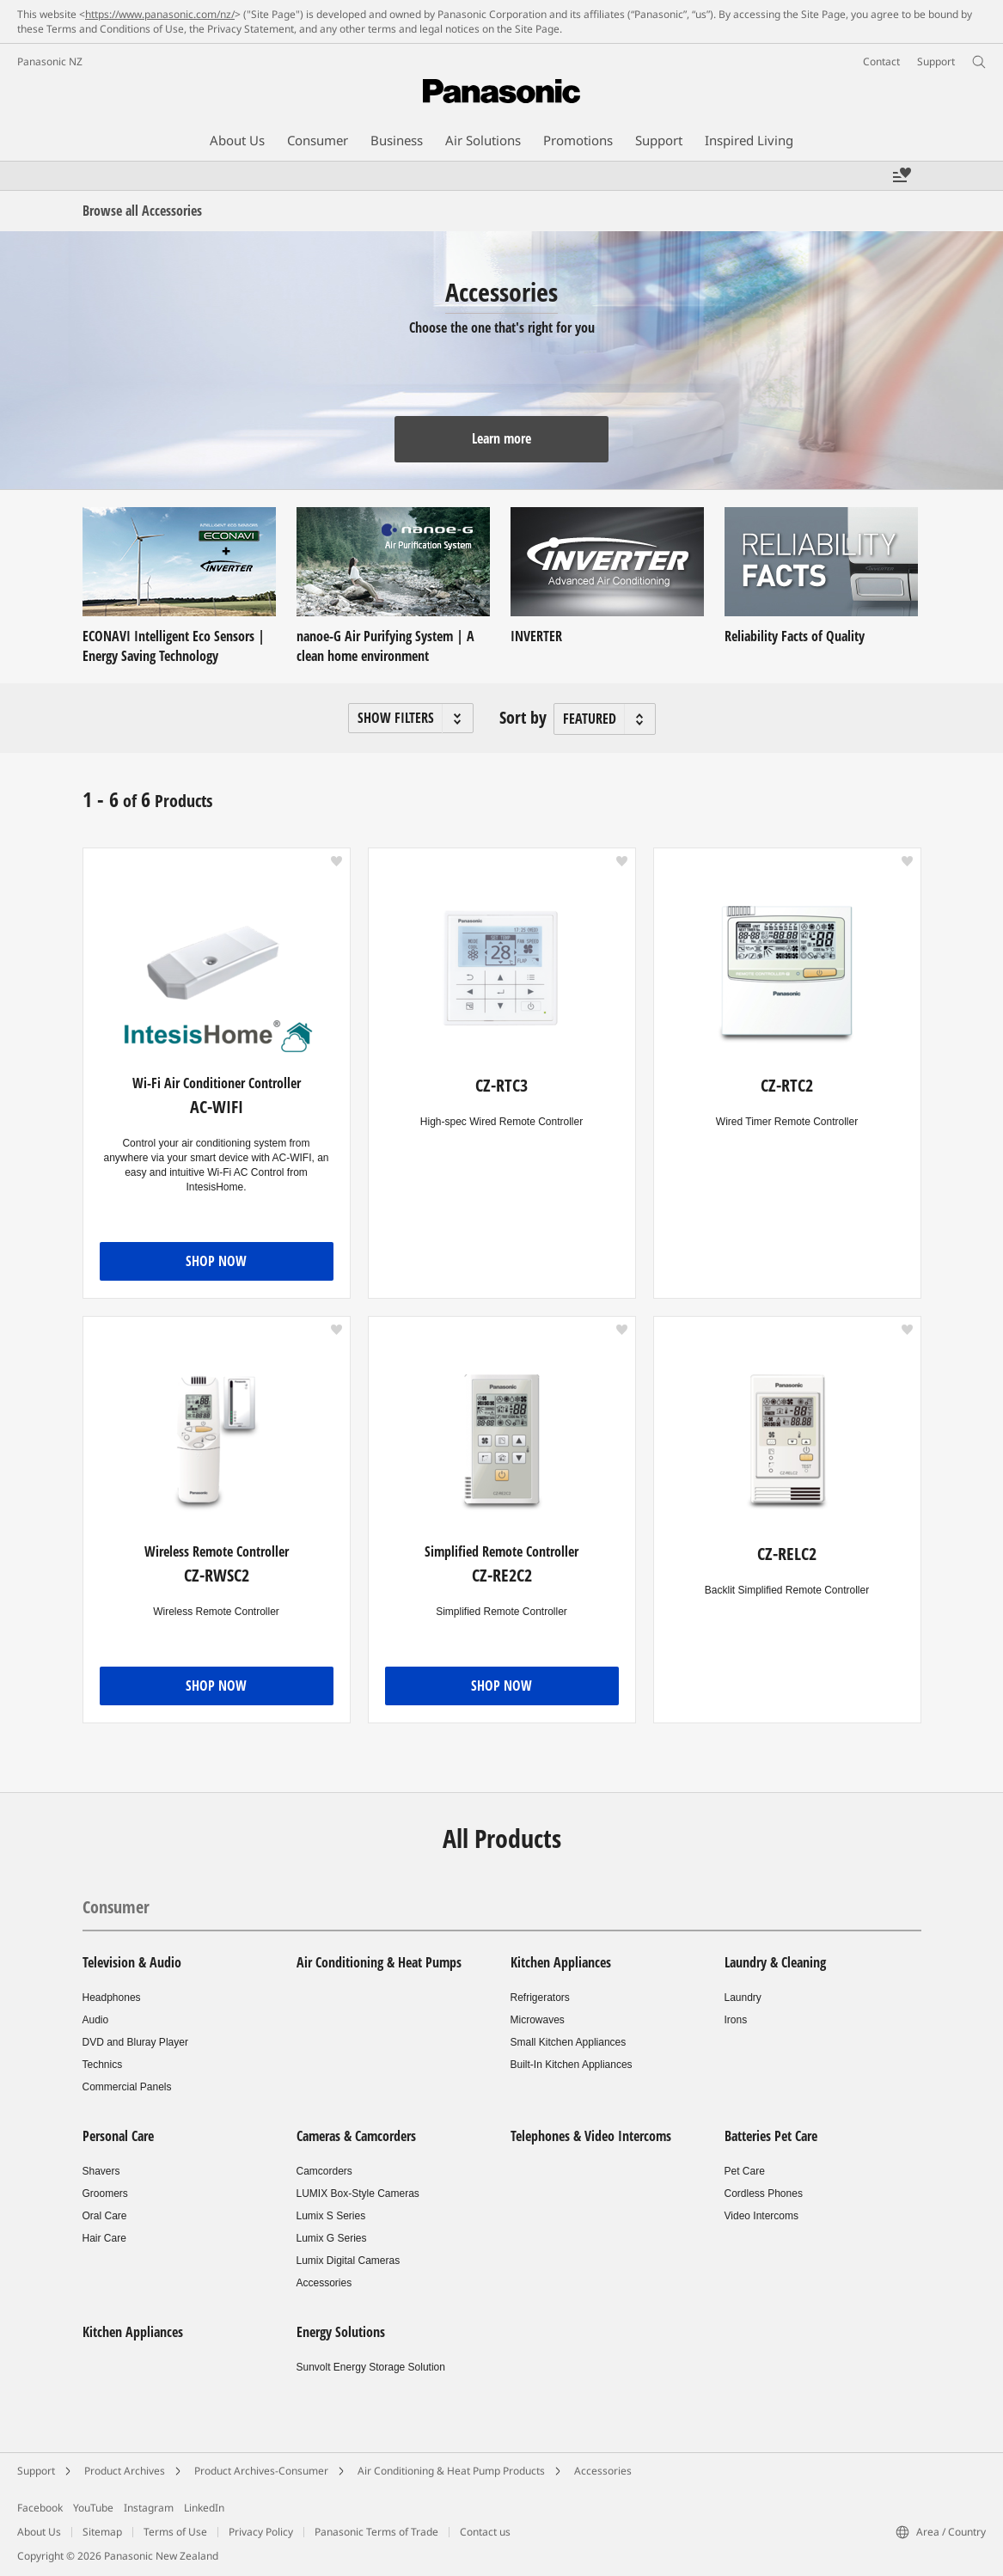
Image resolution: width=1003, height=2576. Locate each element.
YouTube (93, 2507)
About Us (39, 2531)
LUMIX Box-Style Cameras (358, 2193)
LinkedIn (204, 2507)
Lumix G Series (332, 2238)
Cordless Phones (764, 2193)
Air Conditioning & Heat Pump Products (451, 2470)
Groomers (105, 2193)
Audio (96, 2020)
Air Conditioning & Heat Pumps (379, 1962)
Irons (736, 2020)
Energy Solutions (341, 2331)
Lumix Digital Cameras (349, 2261)
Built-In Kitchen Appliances (572, 2065)
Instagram (149, 2507)
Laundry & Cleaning (775, 1962)
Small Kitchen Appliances (569, 2042)
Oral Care (105, 2216)
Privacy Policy (261, 2531)
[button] (411, 718)
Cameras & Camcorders (356, 2135)
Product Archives (124, 2470)
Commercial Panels (127, 2087)
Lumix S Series (331, 2216)
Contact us (485, 2531)
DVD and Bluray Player (135, 2042)
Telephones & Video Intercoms (591, 2135)
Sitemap (102, 2531)
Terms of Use (175, 2531)
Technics (103, 2065)
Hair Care (104, 2238)
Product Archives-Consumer (261, 2470)
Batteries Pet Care (771, 2135)
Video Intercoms (762, 2216)
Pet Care (745, 2171)
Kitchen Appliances (561, 1962)
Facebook (40, 2507)
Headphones (112, 1998)
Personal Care (118, 2135)
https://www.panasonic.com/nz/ (160, 14)
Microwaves (538, 2020)
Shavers (101, 2171)
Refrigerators (540, 1998)
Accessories (324, 2283)
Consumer (116, 1906)
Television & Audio (132, 1962)
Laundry (743, 1998)
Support (36, 2470)
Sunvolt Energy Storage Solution (371, 2367)
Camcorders (324, 2171)
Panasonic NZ (50, 61)
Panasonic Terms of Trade (376, 2531)
